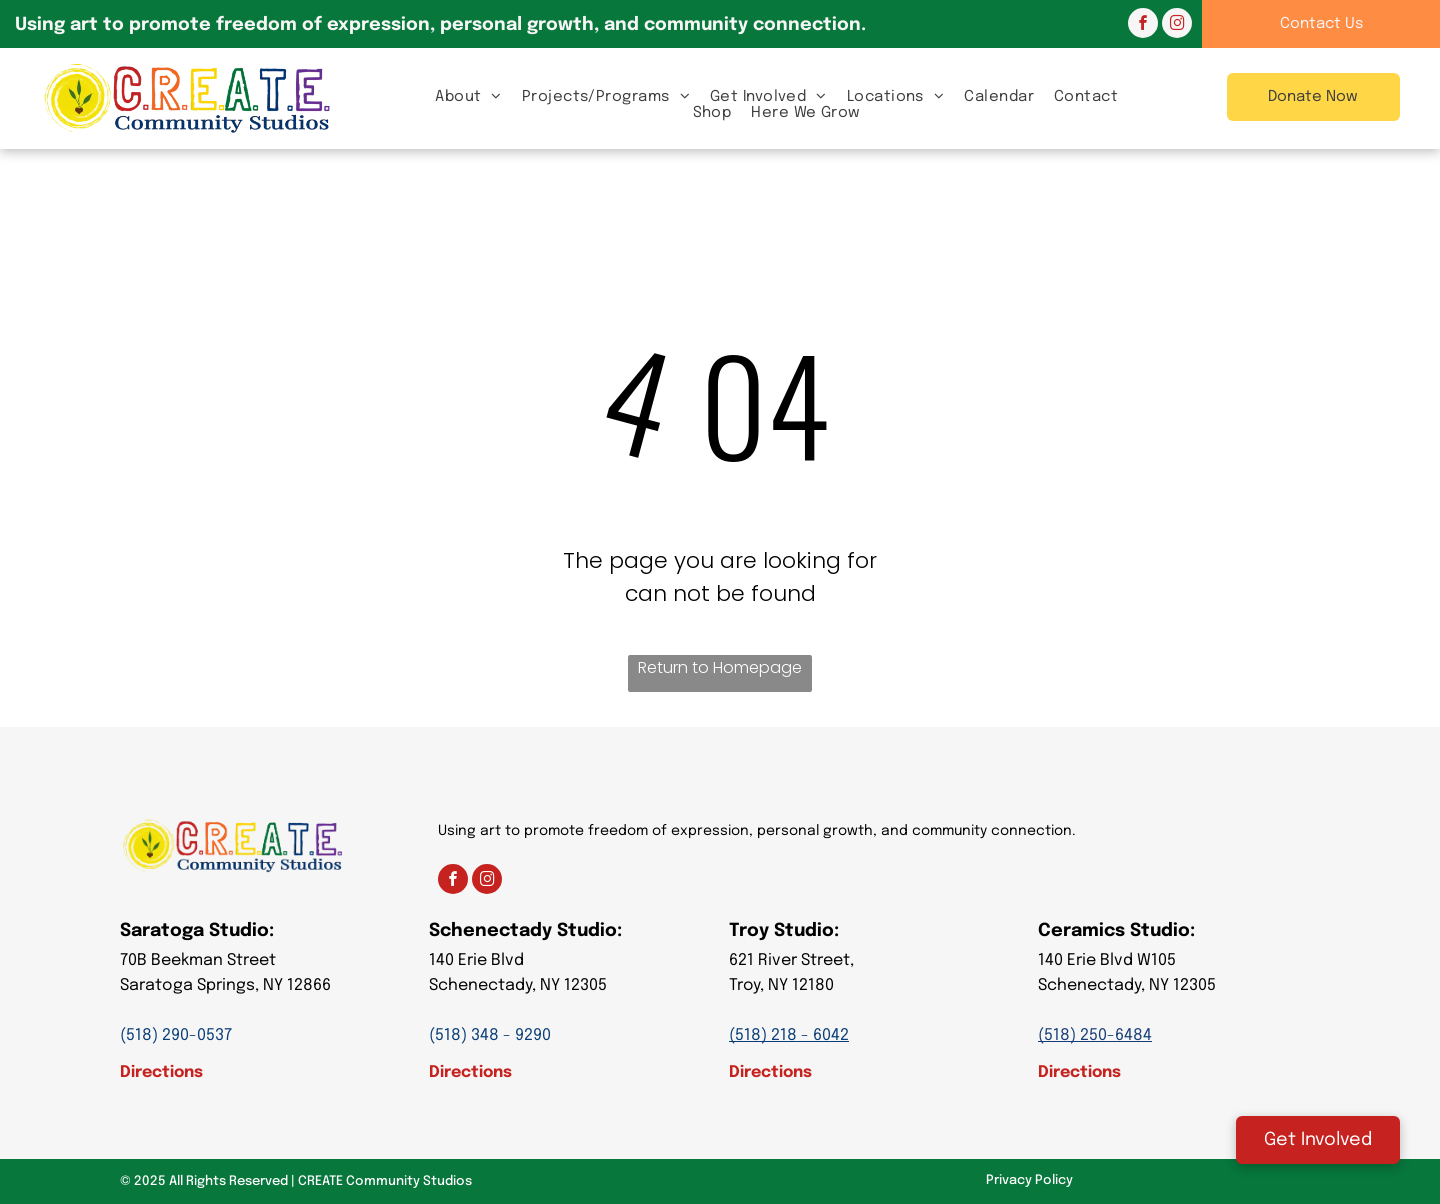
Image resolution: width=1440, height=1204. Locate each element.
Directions (161, 1072)
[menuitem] (468, 96)
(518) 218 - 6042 (789, 1035)
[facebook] (1143, 25)
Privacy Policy (1029, 1180)
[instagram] (1177, 25)
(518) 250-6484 (1095, 1035)
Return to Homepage (720, 667)
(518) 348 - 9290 (490, 1035)
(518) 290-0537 (176, 1035)
